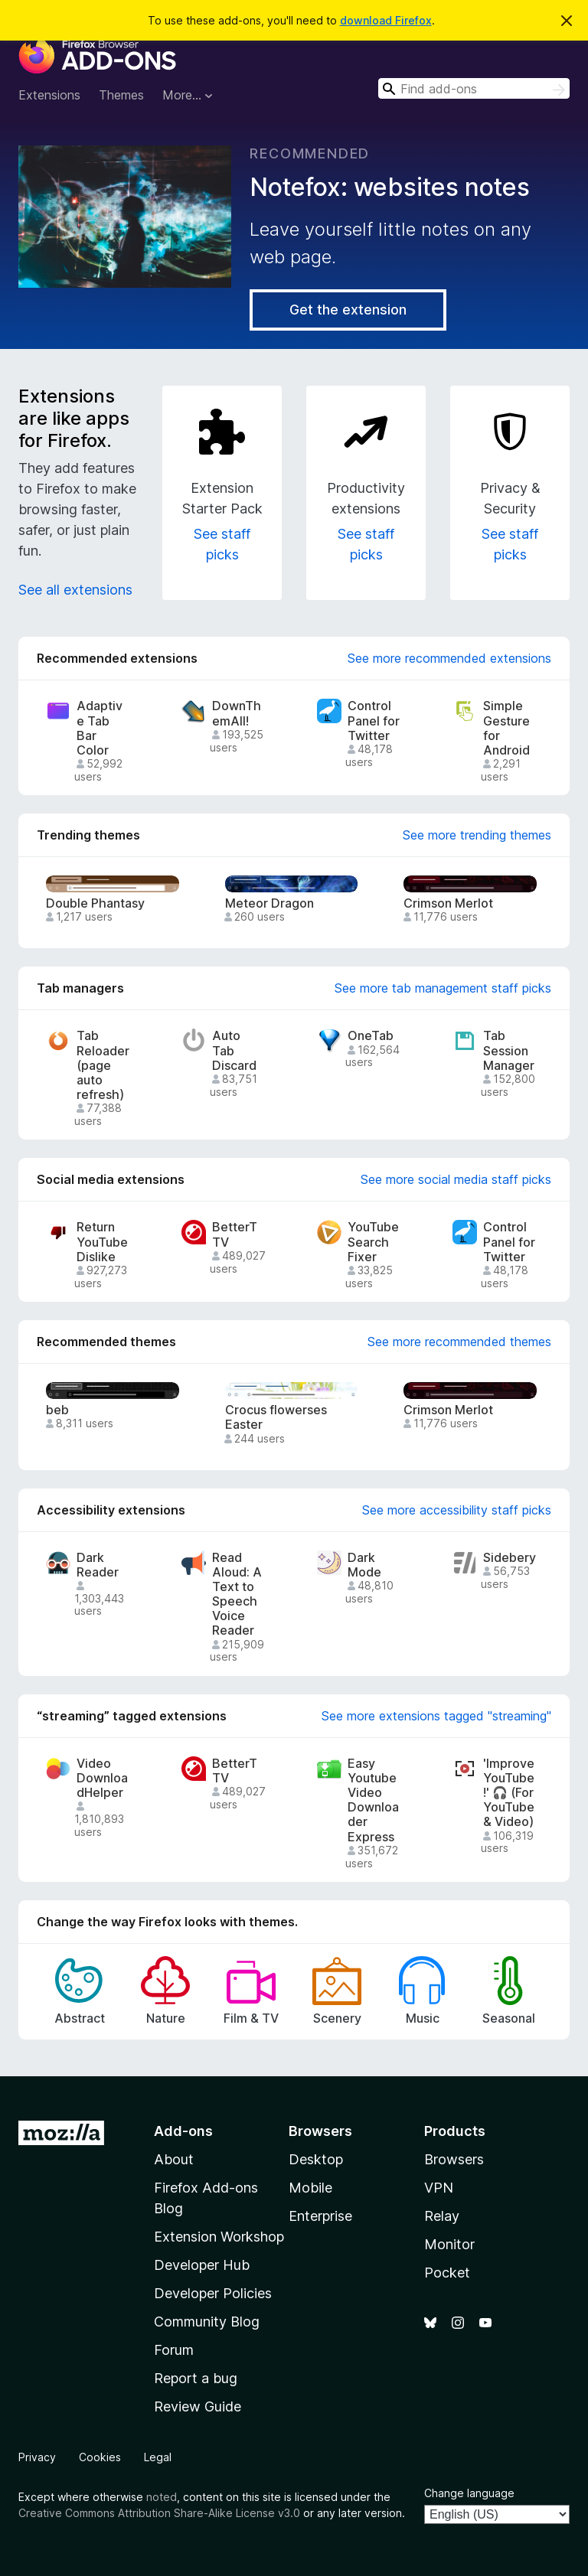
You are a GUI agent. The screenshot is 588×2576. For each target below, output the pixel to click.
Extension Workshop (219, 2237)
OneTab (371, 1036)
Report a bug (195, 2378)
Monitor (449, 2244)
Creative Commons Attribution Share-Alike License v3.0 (159, 2512)
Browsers (454, 2159)
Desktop (316, 2159)
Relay (441, 2216)
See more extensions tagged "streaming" (436, 1715)
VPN (438, 2188)
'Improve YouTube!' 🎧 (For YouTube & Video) (508, 1793)
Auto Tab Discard (234, 1050)
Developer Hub (202, 2265)
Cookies (100, 2457)
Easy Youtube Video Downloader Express (373, 1800)
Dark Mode (364, 1565)
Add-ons (183, 2131)
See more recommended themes (459, 1341)
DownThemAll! (236, 713)
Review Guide (197, 2406)
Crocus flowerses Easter (276, 1417)
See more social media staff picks (456, 1179)
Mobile (310, 2188)
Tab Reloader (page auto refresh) (103, 1065)
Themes (121, 95)
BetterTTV (234, 1234)
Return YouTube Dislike (102, 1242)
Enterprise (320, 2216)
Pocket (447, 2273)
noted (161, 2496)
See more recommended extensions (449, 658)
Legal (158, 2457)
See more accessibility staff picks (456, 1510)
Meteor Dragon (269, 903)
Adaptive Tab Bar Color (99, 728)
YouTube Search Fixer (373, 1242)
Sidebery (509, 1557)
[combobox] (474, 88)
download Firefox (386, 20)
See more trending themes (477, 835)
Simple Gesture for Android (506, 728)
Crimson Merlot (448, 903)
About (174, 2159)
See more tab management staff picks (443, 988)
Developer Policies (213, 2293)
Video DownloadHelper (102, 1778)
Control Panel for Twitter (374, 720)
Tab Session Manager (508, 1050)
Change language (469, 2492)
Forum (174, 2350)
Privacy (37, 2457)
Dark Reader (98, 1565)
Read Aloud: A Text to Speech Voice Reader (237, 1594)
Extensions (49, 95)
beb (57, 1410)
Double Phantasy (95, 903)
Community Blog (207, 2322)
